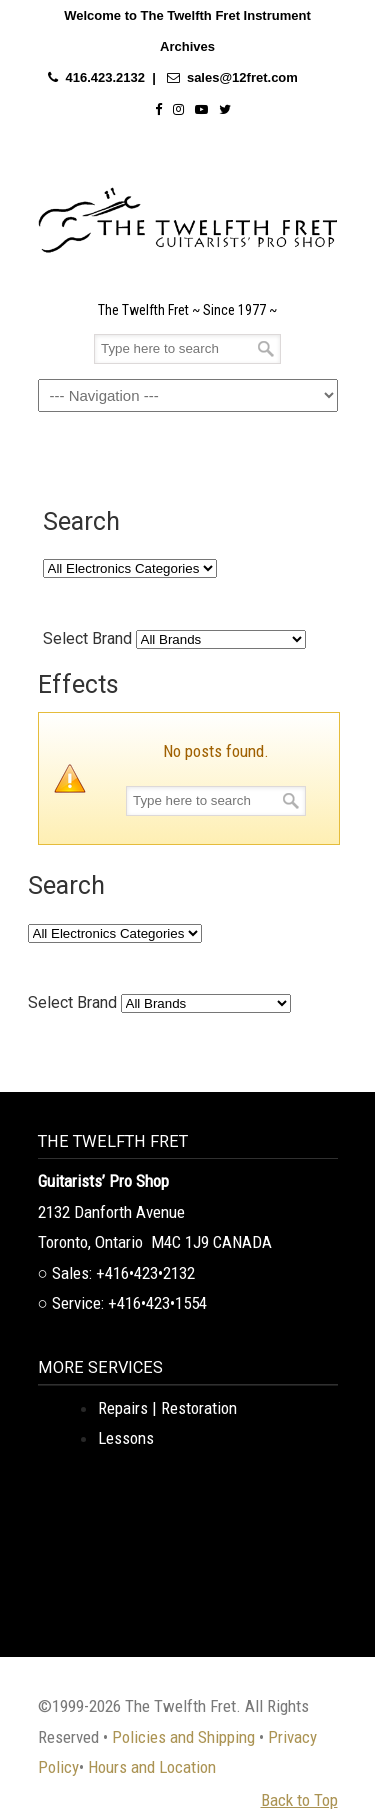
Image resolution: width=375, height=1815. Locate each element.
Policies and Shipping (183, 1737)
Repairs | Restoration (167, 1408)
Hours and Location (152, 1767)
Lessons (126, 1438)
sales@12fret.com (242, 77)
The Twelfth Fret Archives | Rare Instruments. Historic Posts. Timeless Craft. (188, 215)
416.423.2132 (105, 77)
